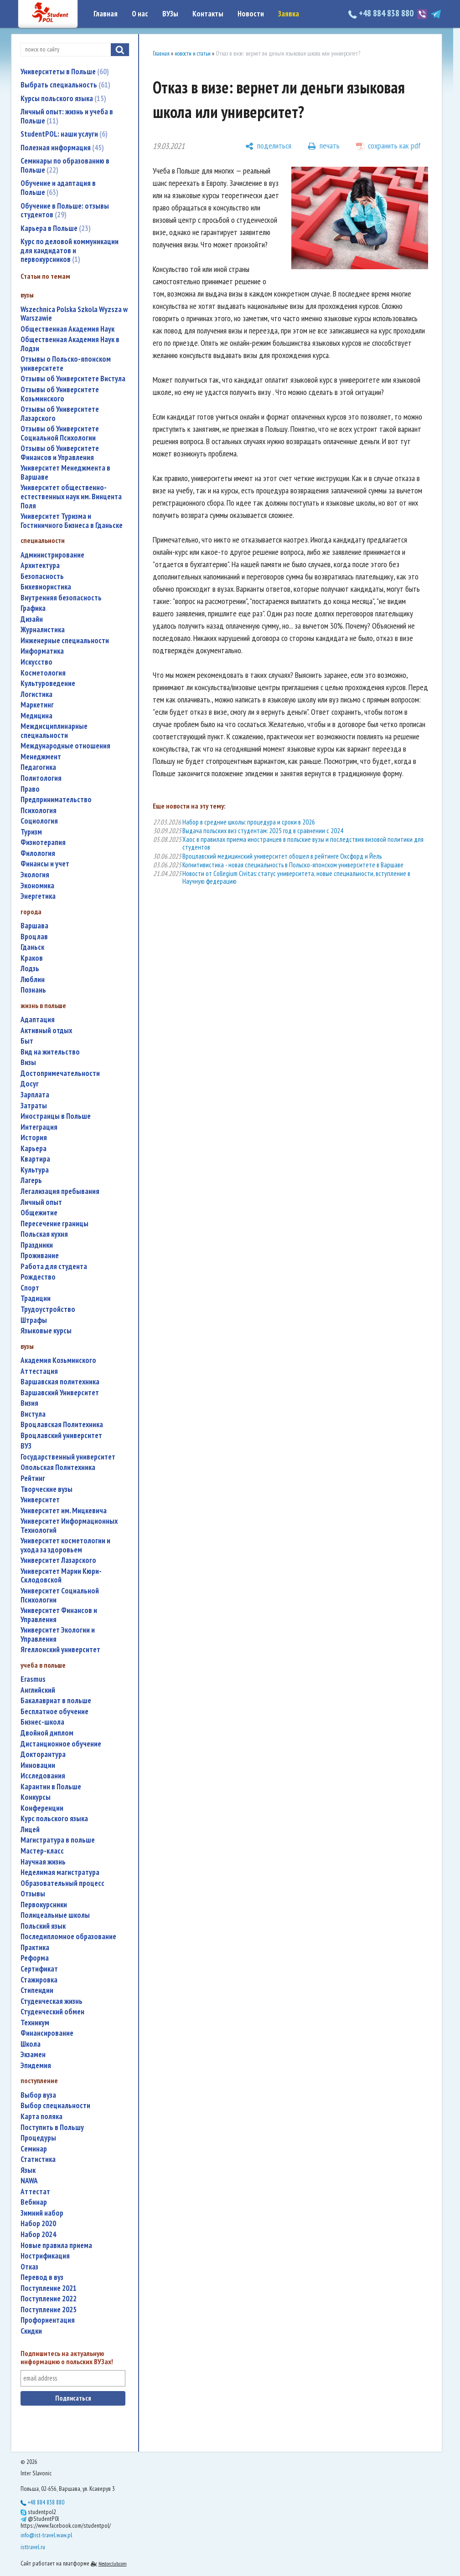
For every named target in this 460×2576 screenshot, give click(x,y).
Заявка (288, 14)
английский (38, 1690)
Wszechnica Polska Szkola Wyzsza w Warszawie (74, 314)
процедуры (38, 2138)
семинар (34, 2149)
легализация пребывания (60, 1191)
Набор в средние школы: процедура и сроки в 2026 (248, 822)
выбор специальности (55, 2105)
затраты (34, 1106)
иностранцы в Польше (56, 1116)
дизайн (32, 619)
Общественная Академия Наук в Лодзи (70, 344)
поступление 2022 (49, 2299)
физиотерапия (43, 842)
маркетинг (37, 705)
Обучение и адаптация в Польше (58, 187)
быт (27, 1041)
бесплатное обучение (54, 1711)
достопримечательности (60, 1073)
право (30, 789)
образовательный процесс (62, 1883)
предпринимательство (56, 799)
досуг (30, 1084)
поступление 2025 (49, 2310)
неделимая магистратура (60, 1872)
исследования (43, 1776)
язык (28, 2170)
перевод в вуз (42, 2277)
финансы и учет (45, 864)
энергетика (38, 896)
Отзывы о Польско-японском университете (66, 363)
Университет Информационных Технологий (69, 1525)
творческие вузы (46, 1489)
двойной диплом (47, 1733)
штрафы (34, 1320)
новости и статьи (193, 53)
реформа (35, 1958)
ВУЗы (170, 14)
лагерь (31, 1180)
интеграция (39, 1127)
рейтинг (33, 1478)
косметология (43, 673)
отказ (29, 2267)
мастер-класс (42, 1851)
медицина (36, 716)
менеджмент (41, 757)
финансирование (47, 2033)
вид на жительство (50, 1052)
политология (41, 778)
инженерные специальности (65, 640)
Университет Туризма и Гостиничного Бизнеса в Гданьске (72, 521)
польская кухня (44, 1234)
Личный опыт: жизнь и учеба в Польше (67, 116)
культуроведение (48, 683)
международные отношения (65, 746)
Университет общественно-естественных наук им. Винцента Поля (71, 496)
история (34, 1137)
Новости (251, 14)
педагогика (38, 767)
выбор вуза (38, 2095)
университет (40, 1500)
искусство (36, 662)
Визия (29, 1403)
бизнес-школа (42, 1722)
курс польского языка (54, 1818)
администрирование (52, 555)
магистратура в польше (58, 1840)
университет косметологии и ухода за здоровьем (65, 1545)
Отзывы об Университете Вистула (73, 379)
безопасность (42, 576)
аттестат (35, 2192)
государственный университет (68, 1457)
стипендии (37, 1990)
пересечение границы (54, 1224)
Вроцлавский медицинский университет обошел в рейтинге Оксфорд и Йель (282, 856)
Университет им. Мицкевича (64, 1511)
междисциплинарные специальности (54, 731)
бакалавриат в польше (56, 1700)
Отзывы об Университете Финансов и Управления (60, 453)
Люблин (33, 979)
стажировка (39, 1980)
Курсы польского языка (63, 98)
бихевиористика (46, 587)
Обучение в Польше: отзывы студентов (65, 210)
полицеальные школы (55, 1915)
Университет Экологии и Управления (58, 1634)
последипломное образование (68, 1936)
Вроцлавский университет (61, 1435)
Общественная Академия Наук (67, 329)
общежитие (39, 1213)
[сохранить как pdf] (388, 146)
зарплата (35, 1095)
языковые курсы (46, 1331)
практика (35, 1947)
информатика (42, 651)
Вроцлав (34, 937)
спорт (30, 1288)
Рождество (38, 1277)
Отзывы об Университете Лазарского (60, 414)
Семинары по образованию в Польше (65, 165)
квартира (35, 1159)
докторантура (43, 1754)
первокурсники (44, 1905)
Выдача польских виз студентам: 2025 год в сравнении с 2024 (262, 830)
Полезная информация (62, 148)
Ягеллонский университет (60, 1649)
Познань (33, 990)
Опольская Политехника (58, 1467)
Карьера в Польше (56, 228)
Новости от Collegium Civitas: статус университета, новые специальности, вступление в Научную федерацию (296, 877)
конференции (42, 1808)
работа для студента (54, 1266)
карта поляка (41, 2116)
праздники (37, 1245)
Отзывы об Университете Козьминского (60, 394)
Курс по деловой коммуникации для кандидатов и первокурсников (70, 250)
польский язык (43, 1926)
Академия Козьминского (58, 1360)
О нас (140, 14)
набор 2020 (38, 2223)
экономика (37, 886)
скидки (31, 2331)
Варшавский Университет (60, 1393)
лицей (30, 1829)
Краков (32, 958)
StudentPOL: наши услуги (64, 134)
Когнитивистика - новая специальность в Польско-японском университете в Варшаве (292, 864)
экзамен (33, 2054)
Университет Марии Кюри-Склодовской (61, 1576)
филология (38, 853)
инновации (38, 1765)
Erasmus (33, 1679)
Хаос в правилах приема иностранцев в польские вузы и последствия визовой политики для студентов (303, 843)
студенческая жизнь (52, 2001)
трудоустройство (48, 1309)
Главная (105, 14)
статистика (38, 2159)
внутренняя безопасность (61, 598)
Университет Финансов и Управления (59, 1615)
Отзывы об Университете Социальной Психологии (60, 433)
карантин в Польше (51, 1787)
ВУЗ (26, 1446)
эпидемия (36, 2065)
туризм (31, 832)
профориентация (48, 2320)
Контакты (207, 14)
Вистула (33, 1414)
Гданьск (32, 947)
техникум (35, 2023)
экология (35, 875)
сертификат (39, 1969)
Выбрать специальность (65, 85)
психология (39, 810)
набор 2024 (38, 2234)
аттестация (39, 1371)
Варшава (34, 926)
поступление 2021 (49, 2288)
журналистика (43, 630)
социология (39, 821)
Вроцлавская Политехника (62, 1424)
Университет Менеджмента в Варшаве (65, 472)
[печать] (323, 146)
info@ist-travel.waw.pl (46, 2535)
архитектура (40, 565)
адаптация (38, 1019)
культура (35, 1170)
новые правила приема (56, 2245)
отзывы (33, 1894)
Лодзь (30, 968)
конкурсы (36, 1797)
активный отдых (46, 1030)
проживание (40, 1255)
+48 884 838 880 (381, 13)
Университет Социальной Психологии (60, 1595)
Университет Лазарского (58, 1560)
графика (33, 608)
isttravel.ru (33, 2547)
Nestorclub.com (112, 2563)
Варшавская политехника (60, 1382)
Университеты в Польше (65, 72)
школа (31, 2044)
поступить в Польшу (52, 2127)
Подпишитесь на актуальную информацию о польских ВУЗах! (67, 2357)
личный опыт (41, 1202)
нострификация (45, 2256)
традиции (36, 1298)
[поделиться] (268, 146)
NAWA (29, 2181)
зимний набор (42, 2213)
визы (28, 1062)
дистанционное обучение (61, 1744)
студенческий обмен (52, 2012)
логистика (36, 694)
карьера (34, 1148)
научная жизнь (43, 1862)
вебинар (34, 2202)
